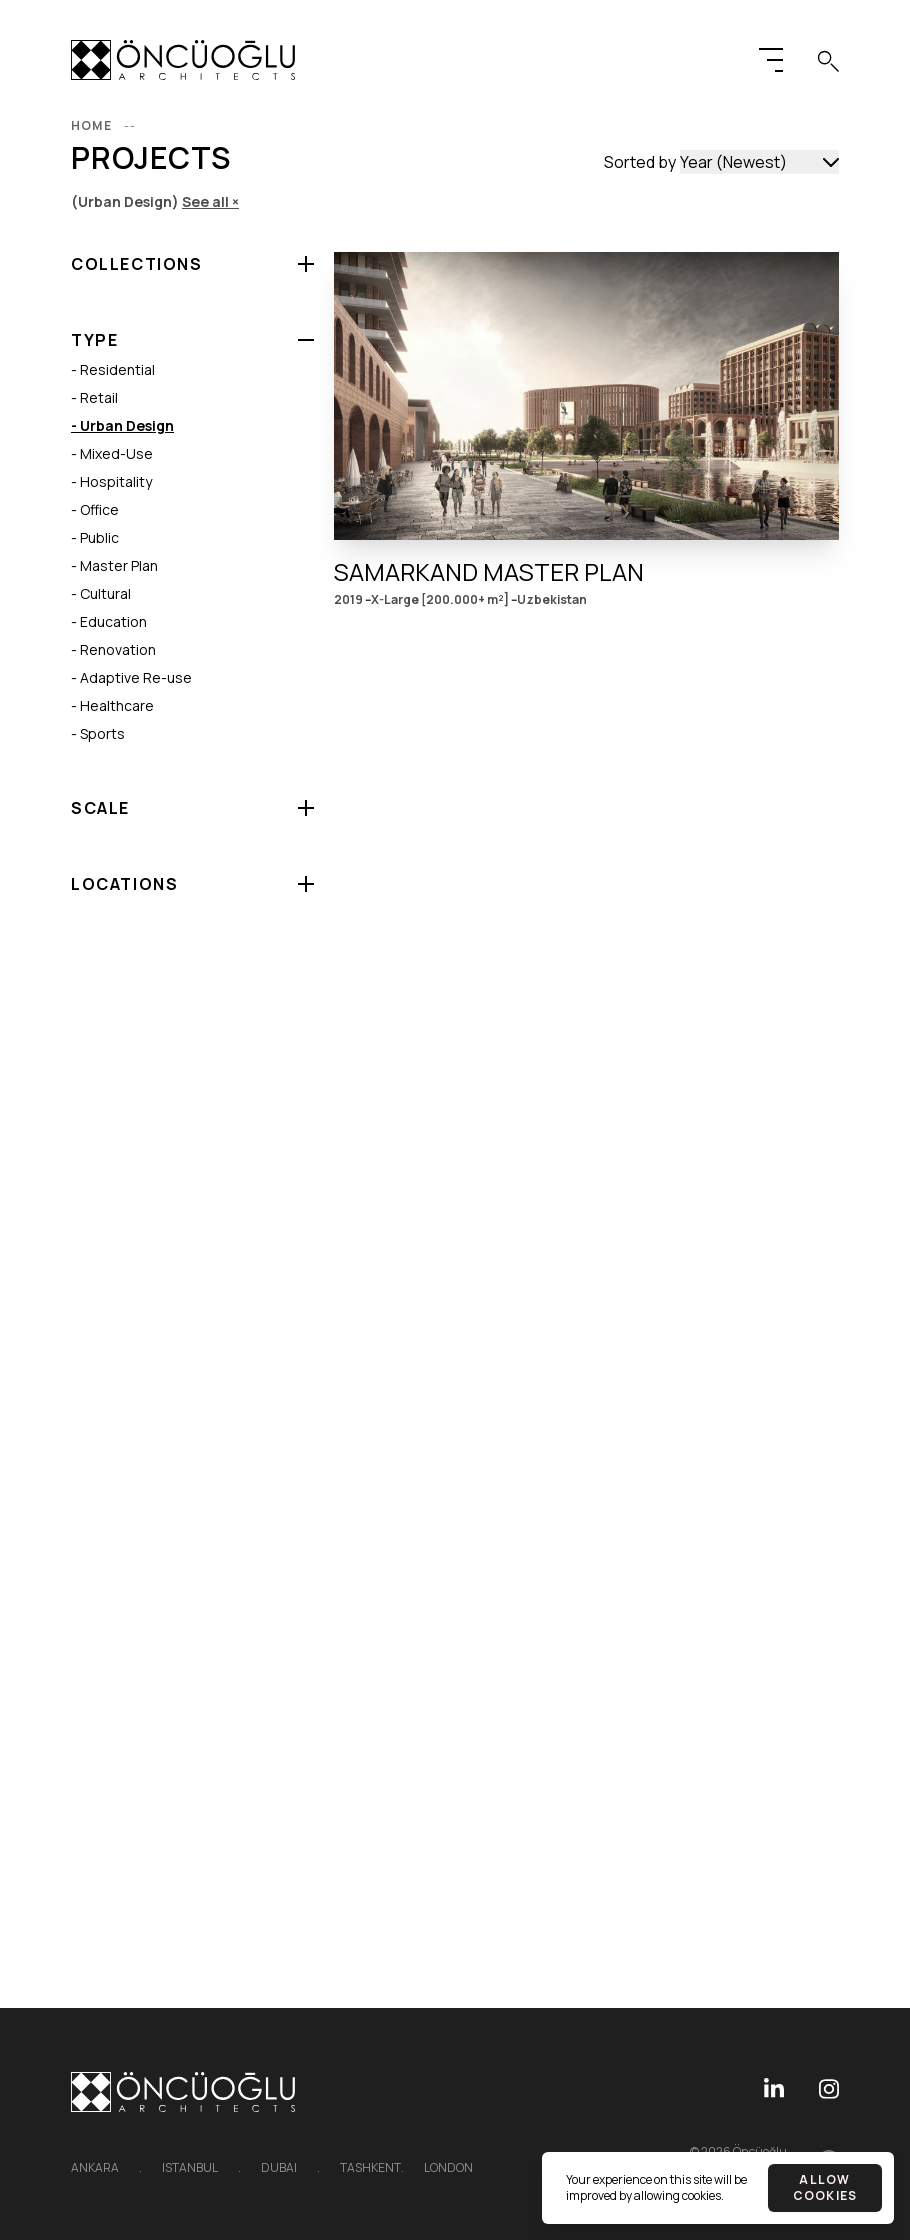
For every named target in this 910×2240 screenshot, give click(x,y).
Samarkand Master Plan (489, 571)
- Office (95, 509)
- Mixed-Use (112, 453)
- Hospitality (111, 481)
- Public (95, 537)
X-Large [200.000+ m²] (440, 599)
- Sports (98, 733)
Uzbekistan (552, 599)
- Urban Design (122, 425)
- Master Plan (114, 565)
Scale (100, 808)
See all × (210, 201)
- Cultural (101, 593)
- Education (109, 621)
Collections (137, 264)
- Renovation (113, 649)
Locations (124, 884)
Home (105, 125)
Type (94, 340)
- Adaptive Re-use (131, 677)
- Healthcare (112, 705)
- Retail (94, 397)
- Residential (113, 369)
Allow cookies (825, 2187)
